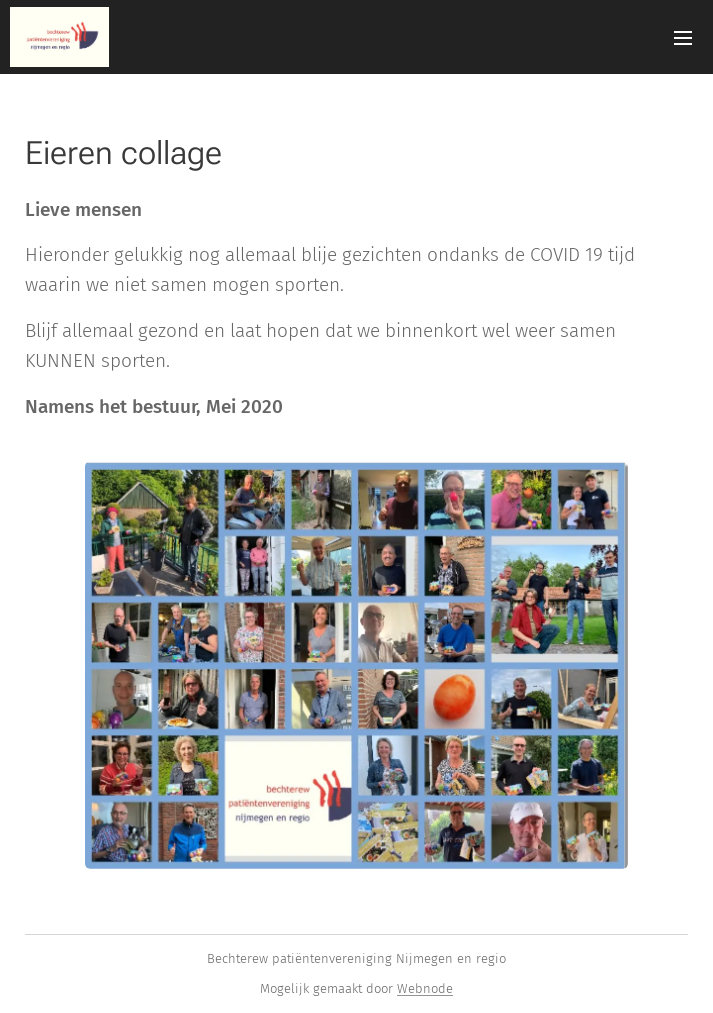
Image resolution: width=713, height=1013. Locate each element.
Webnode (425, 988)
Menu (683, 38)
